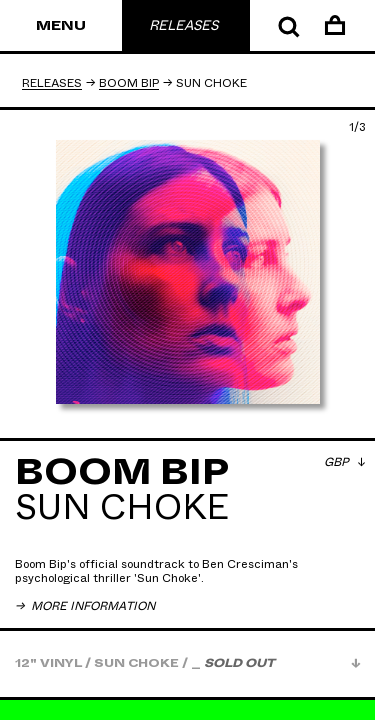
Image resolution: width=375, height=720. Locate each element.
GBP (338, 462)
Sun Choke (167, 578)
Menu (61, 26)
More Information (91, 606)
